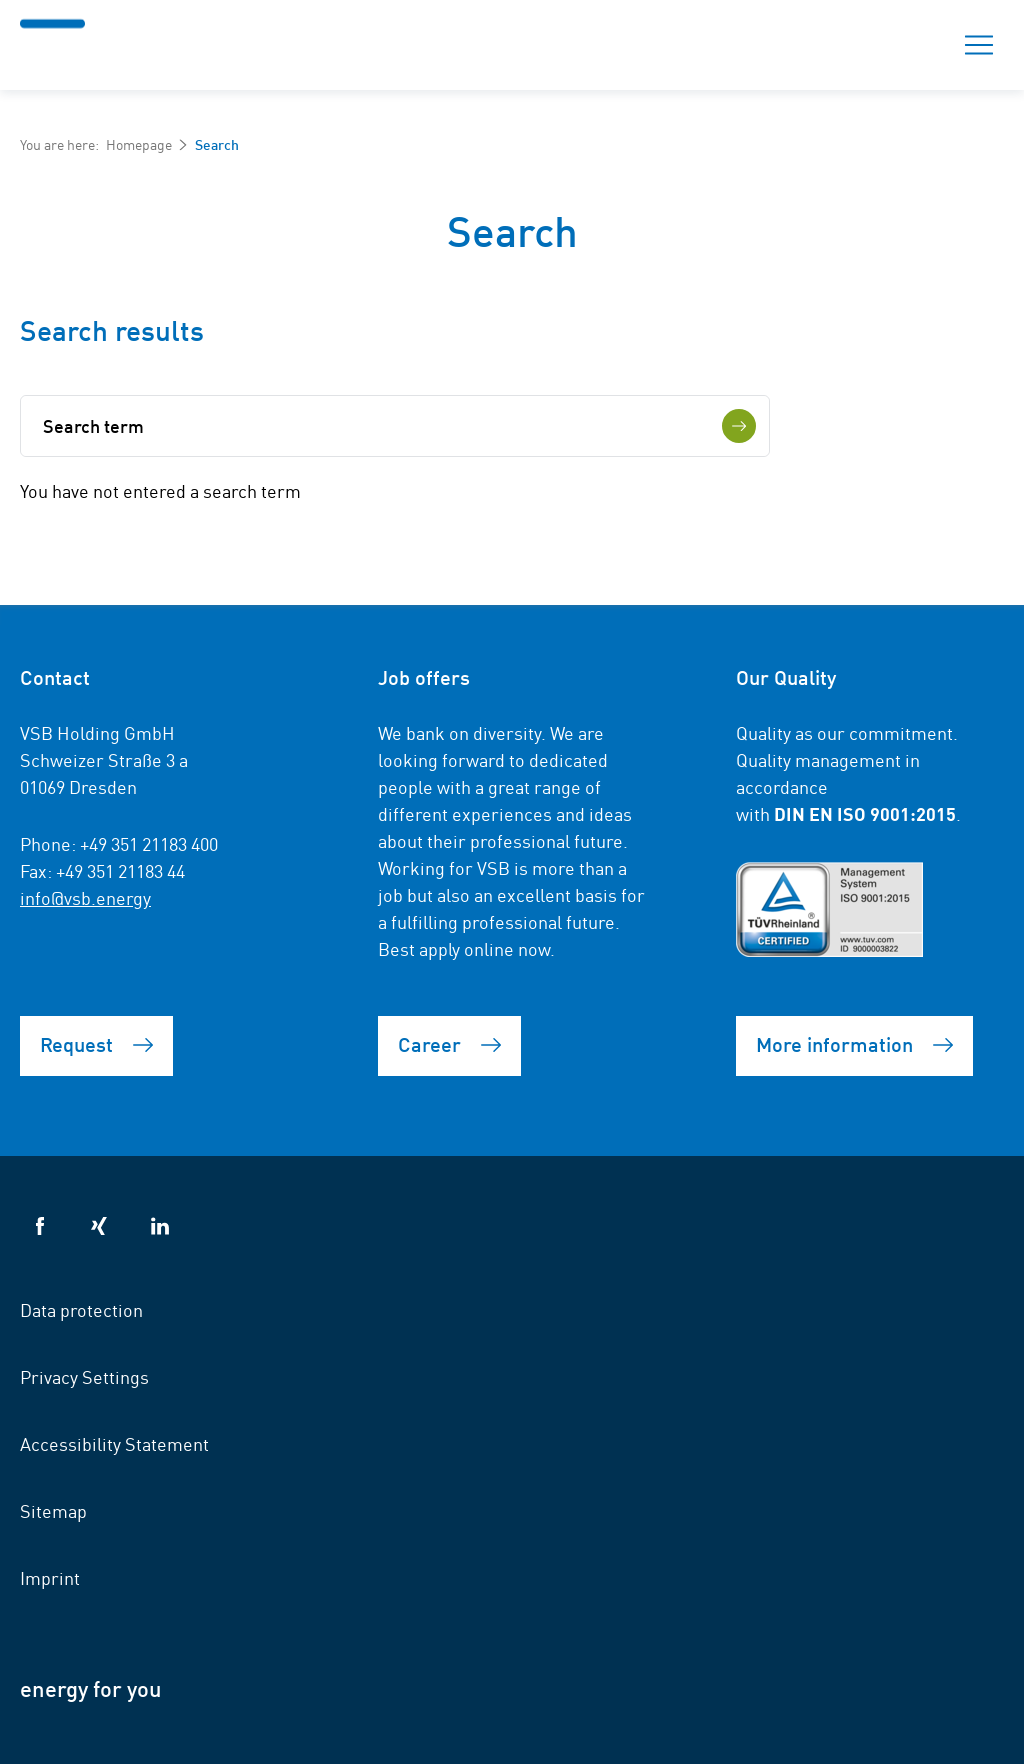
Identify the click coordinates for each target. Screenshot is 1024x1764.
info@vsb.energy (85, 897)
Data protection (81, 1309)
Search (909, 45)
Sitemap (53, 1510)
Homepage (139, 144)
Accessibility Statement (114, 1443)
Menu (973, 45)
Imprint (50, 1577)
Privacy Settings (84, 1376)
